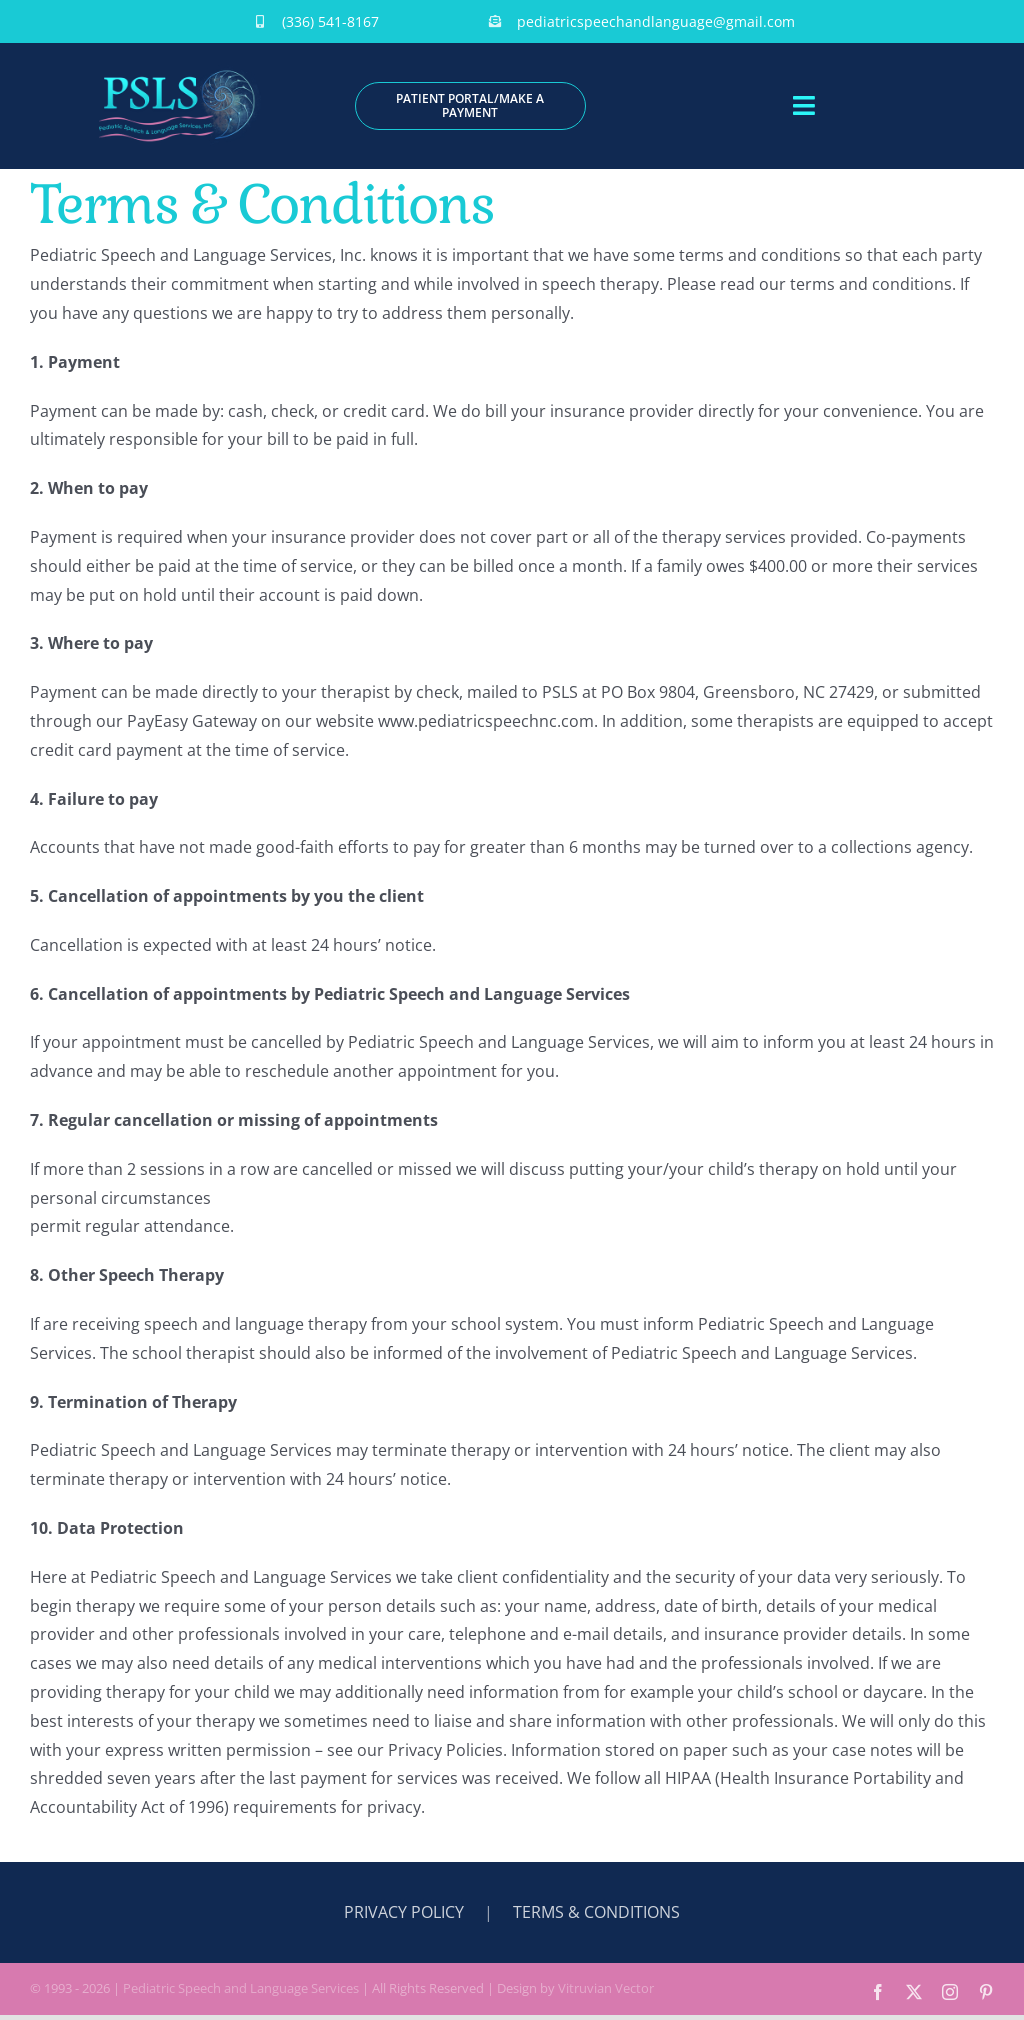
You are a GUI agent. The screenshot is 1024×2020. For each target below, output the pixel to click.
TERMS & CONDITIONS (596, 1912)
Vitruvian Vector (606, 1988)
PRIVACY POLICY (404, 1912)
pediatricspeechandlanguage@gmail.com (656, 21)
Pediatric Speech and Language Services (241, 1988)
